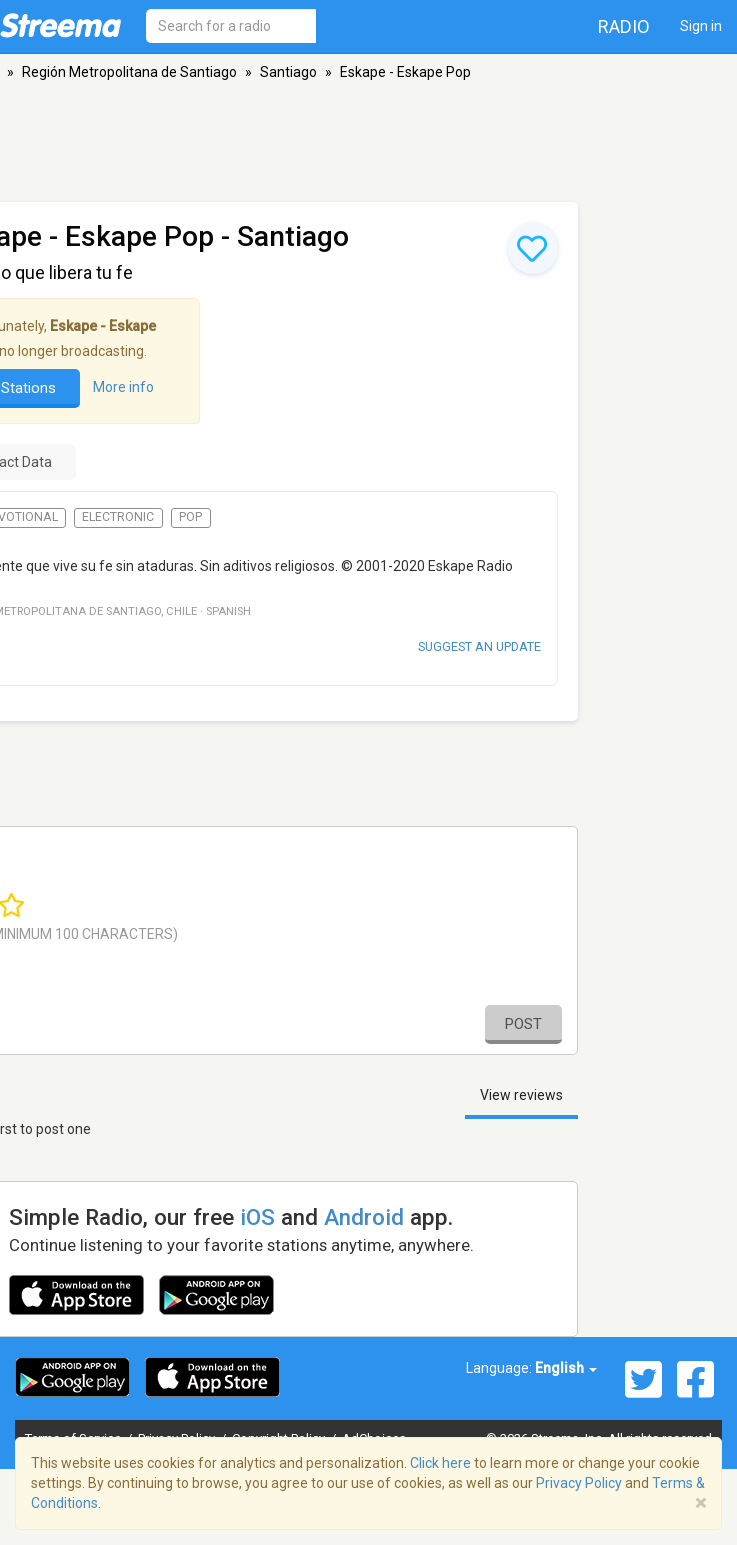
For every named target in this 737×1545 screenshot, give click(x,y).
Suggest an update (479, 646)
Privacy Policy (579, 1483)
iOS (257, 1217)
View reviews (521, 1095)
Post (523, 1024)
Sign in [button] (701, 26)
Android (364, 1217)
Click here (440, 1463)
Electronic (118, 517)
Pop (190, 517)
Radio (624, 26)
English (566, 1368)
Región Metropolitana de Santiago (129, 72)
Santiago (288, 72)
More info (123, 387)
